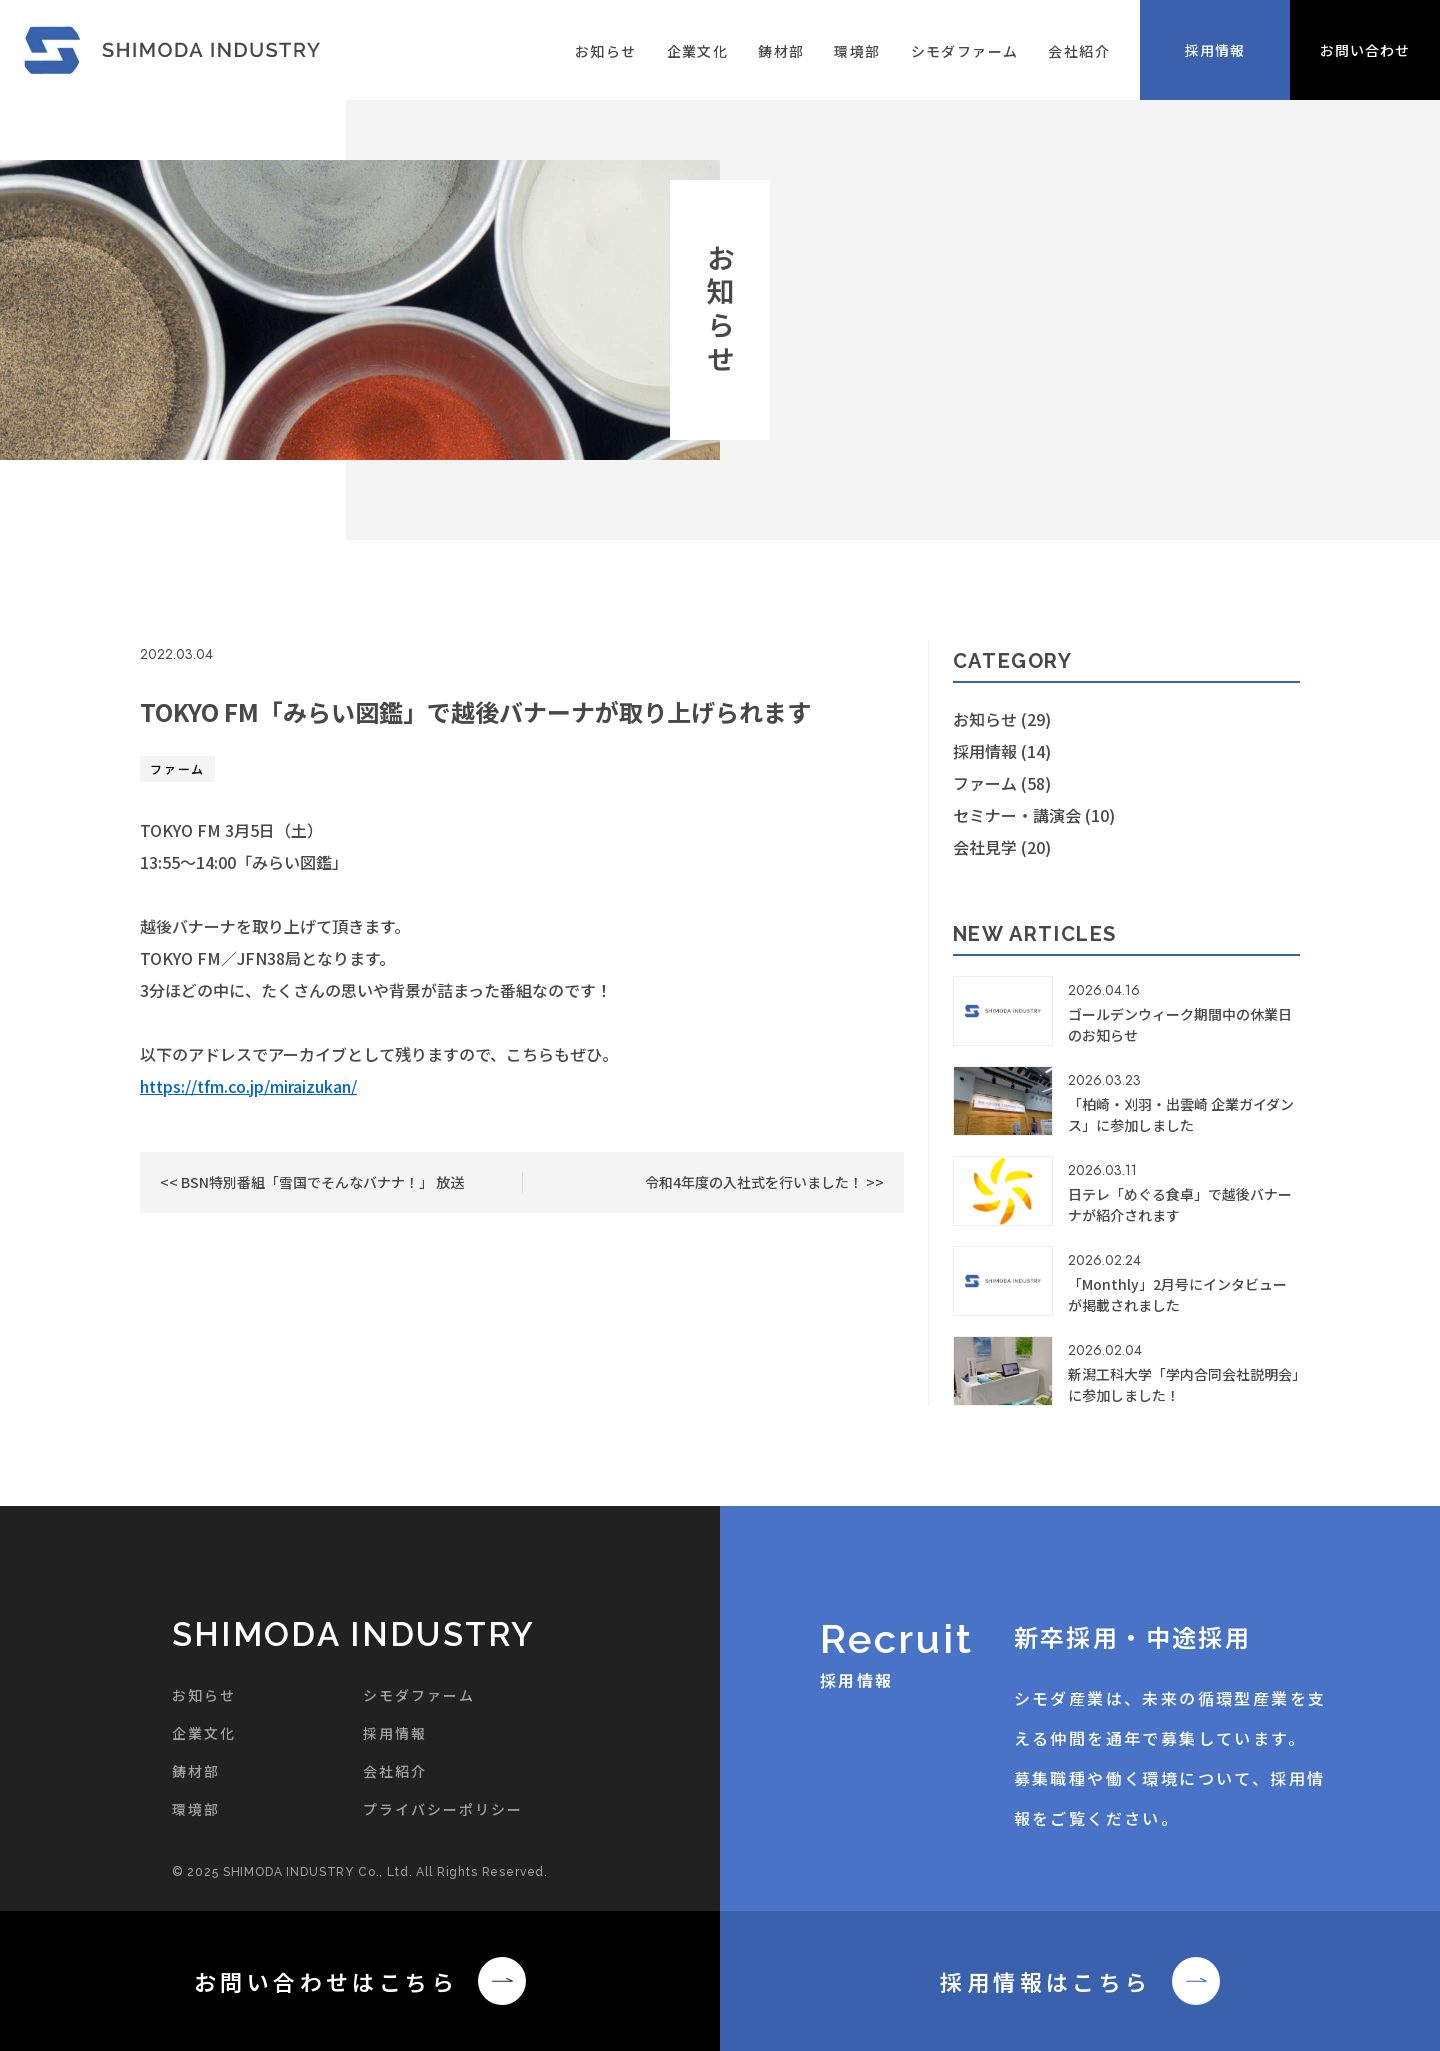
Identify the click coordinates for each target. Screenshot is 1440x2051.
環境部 (857, 51)
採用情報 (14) (1002, 751)
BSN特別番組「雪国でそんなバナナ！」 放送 (321, 1182)
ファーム (177, 768)
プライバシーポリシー (443, 1809)
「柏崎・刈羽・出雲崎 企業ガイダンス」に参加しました (1181, 1114)
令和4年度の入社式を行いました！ (755, 1182)
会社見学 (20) (1002, 847)
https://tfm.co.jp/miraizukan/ (248, 1086)
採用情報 (395, 1733)
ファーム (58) (1002, 783)
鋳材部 (781, 51)
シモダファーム (965, 51)
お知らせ (606, 51)
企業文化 (698, 51)
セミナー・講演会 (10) (1034, 815)
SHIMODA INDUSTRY (354, 1634)
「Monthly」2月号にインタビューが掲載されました (1177, 1294)
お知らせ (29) (1002, 719)
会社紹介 (1079, 51)
